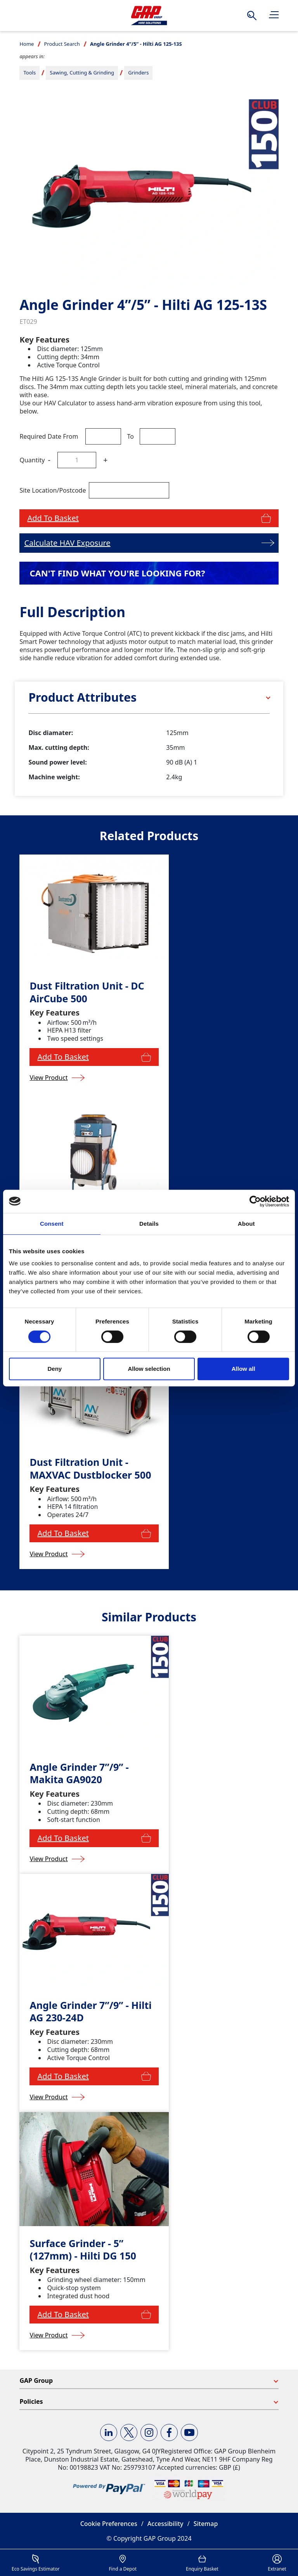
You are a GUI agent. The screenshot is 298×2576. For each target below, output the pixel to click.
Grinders (138, 72)
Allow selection (149, 1368)
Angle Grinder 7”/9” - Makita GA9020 (78, 1773)
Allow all (243, 1368)
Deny (54, 1368)
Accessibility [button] (165, 2523)
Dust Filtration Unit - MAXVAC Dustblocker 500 (90, 1468)
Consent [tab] (52, 1223)
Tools (29, 72)
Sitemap (206, 2523)
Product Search (62, 43)
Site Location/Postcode (52, 490)
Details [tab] (149, 1223)
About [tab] (246, 1223)
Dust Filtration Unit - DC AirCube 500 (86, 992)
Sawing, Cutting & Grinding (82, 72)
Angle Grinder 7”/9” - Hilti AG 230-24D (90, 2011)
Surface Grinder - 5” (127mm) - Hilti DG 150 (82, 2249)
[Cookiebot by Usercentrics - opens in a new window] (255, 1201)
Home (26, 43)
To (130, 436)
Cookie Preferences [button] (108, 2523)
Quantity (32, 460)
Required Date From (48, 436)
